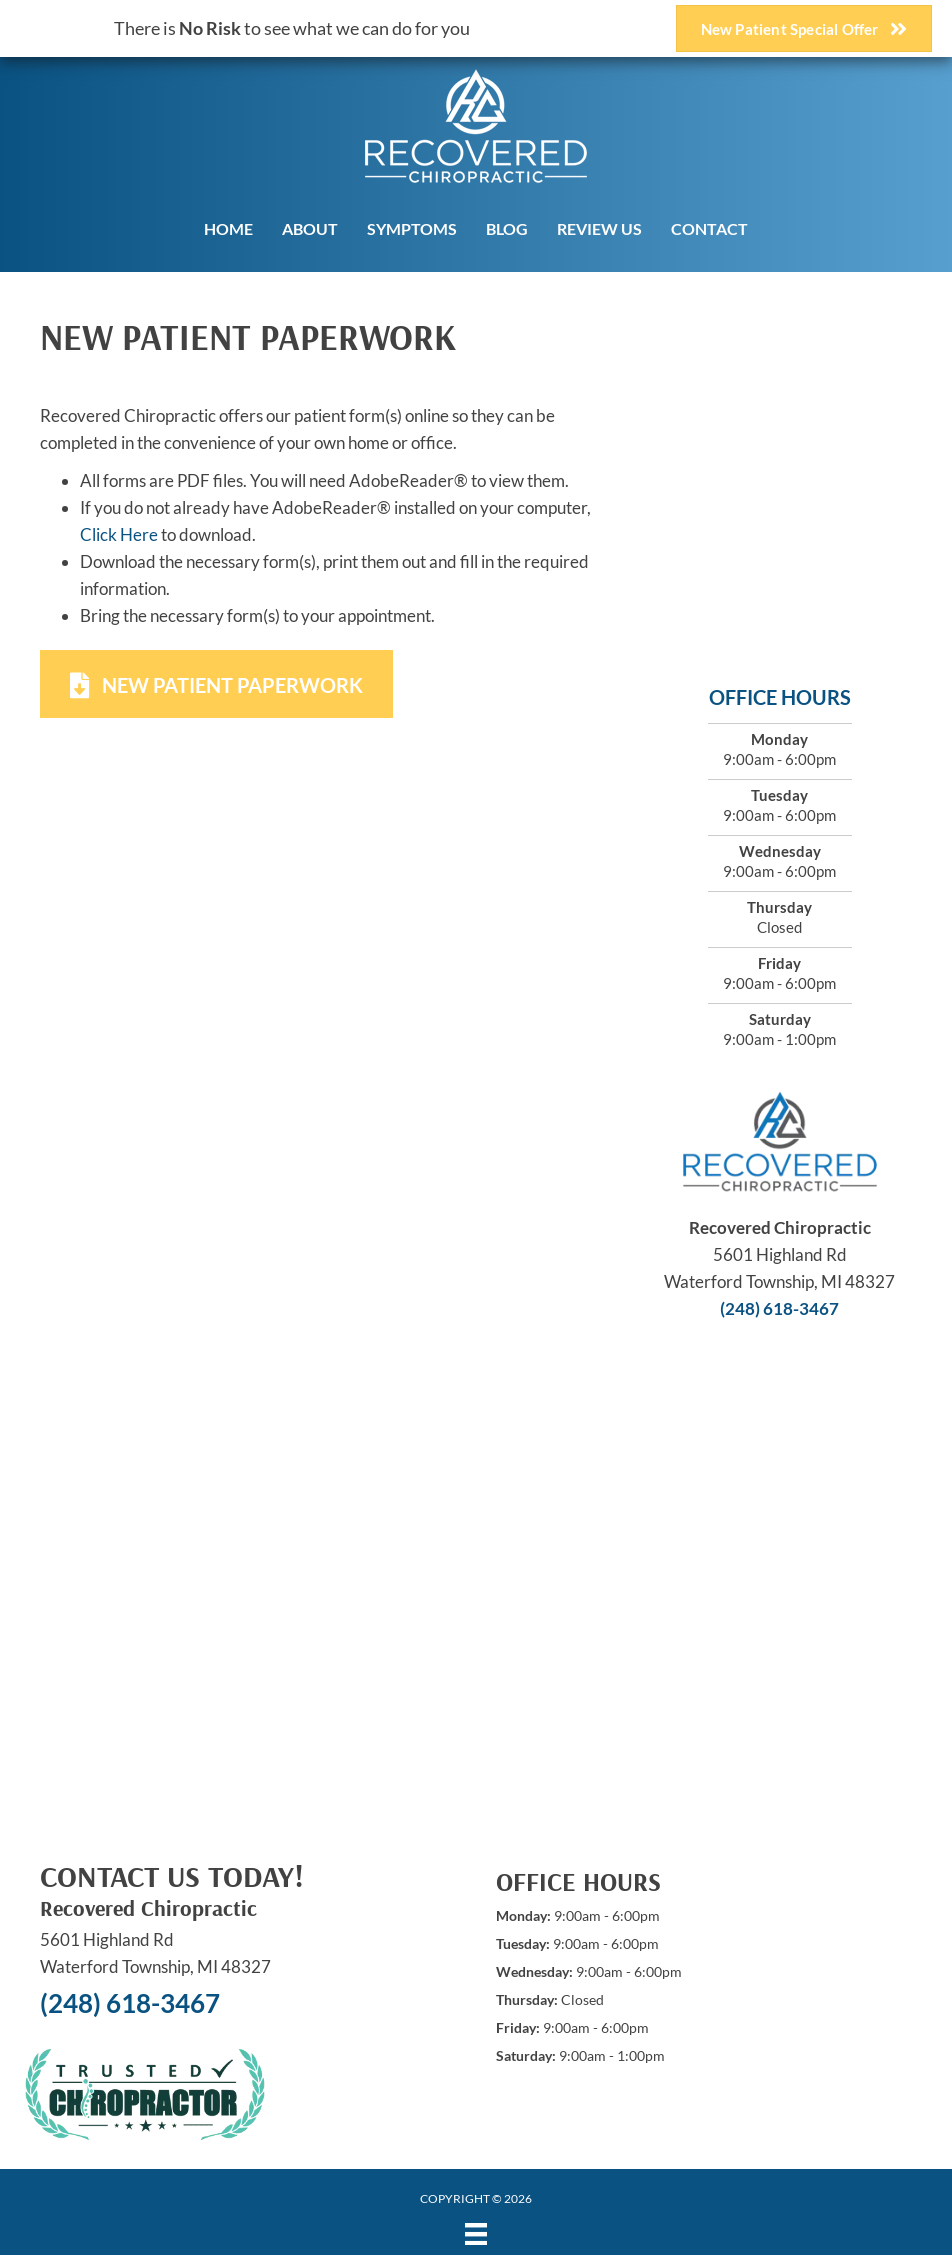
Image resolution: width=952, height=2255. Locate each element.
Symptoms (412, 228)
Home (228, 228)
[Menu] (476, 2233)
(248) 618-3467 (779, 1308)
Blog (507, 228)
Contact (709, 228)
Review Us (599, 228)
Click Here (119, 534)
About (310, 228)
